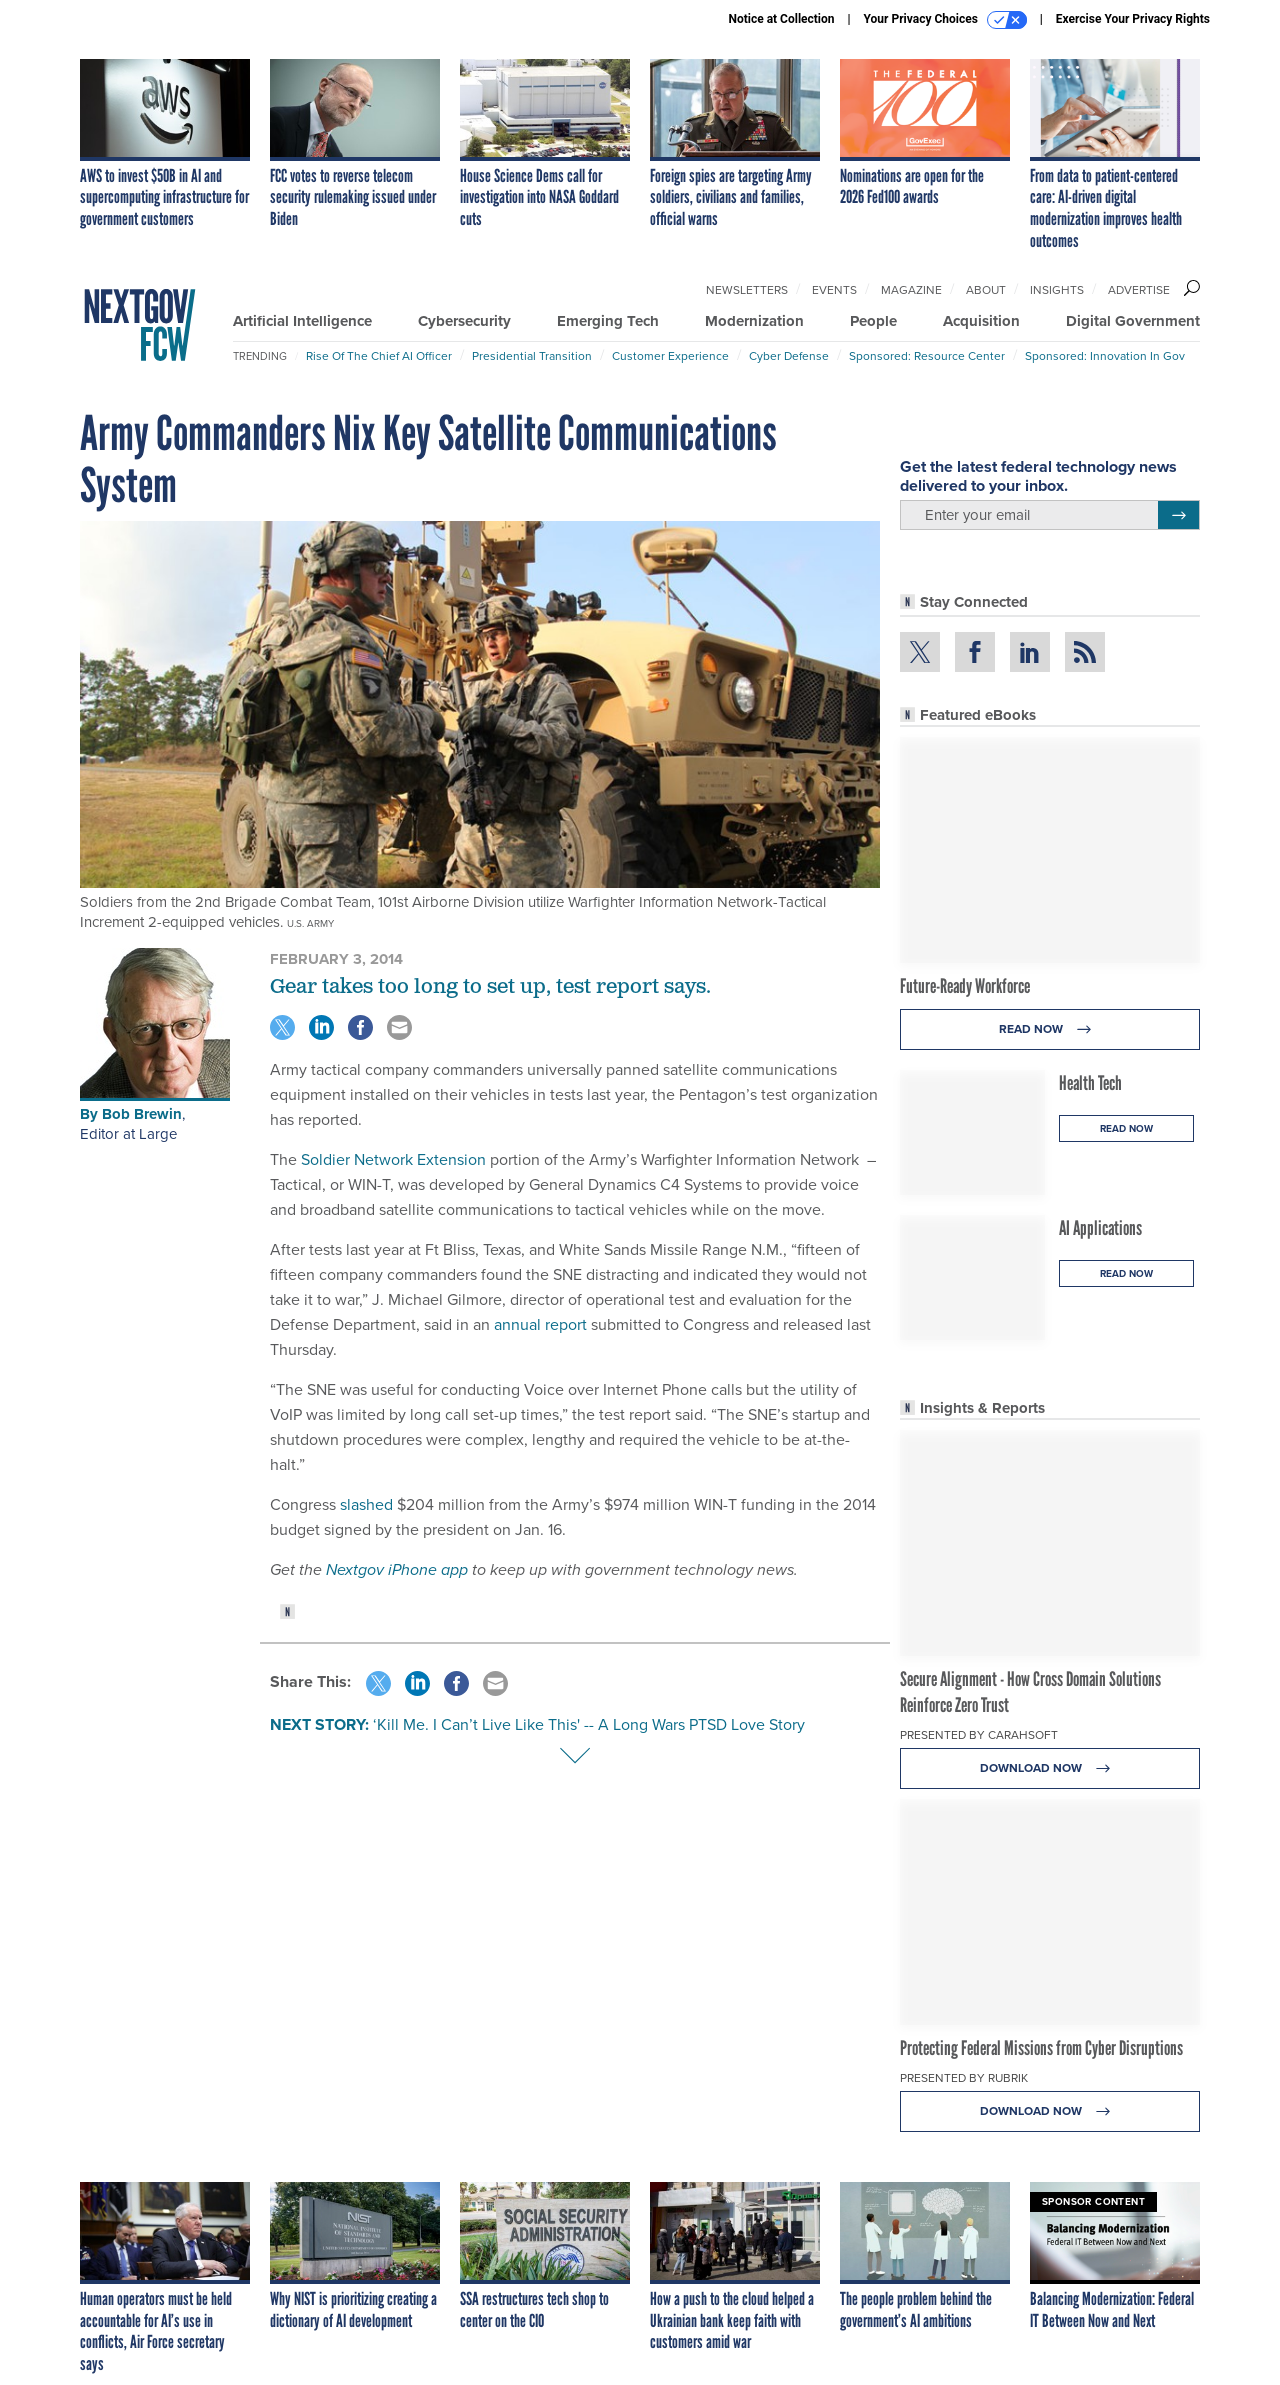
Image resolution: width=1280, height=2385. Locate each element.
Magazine (911, 290)
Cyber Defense (789, 356)
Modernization (754, 321)
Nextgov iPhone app (397, 1569)
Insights (1057, 290)
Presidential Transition (532, 356)
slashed (366, 1504)
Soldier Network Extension (393, 1159)
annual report (540, 1324)
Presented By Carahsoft (979, 1735)
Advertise (1139, 290)
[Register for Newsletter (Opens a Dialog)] (1178, 515)
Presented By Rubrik (964, 2078)
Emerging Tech (608, 321)
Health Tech (1090, 1083)
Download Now (1050, 1768)
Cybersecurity (464, 321)
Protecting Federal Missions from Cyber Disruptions (1041, 2048)
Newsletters (747, 290)
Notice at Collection (781, 19)
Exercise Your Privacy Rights (1133, 19)
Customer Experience (670, 356)
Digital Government (1133, 321)
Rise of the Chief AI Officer (379, 356)
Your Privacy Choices (945, 20)
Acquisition (981, 321)
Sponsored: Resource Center (927, 356)
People (873, 321)
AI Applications (1100, 1228)
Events (834, 290)
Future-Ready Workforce (965, 986)
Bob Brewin (142, 1114)
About (986, 290)
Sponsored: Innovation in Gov (1105, 356)
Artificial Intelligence (302, 321)
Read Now (1050, 1029)
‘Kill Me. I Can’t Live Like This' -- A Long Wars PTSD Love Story (589, 1724)
